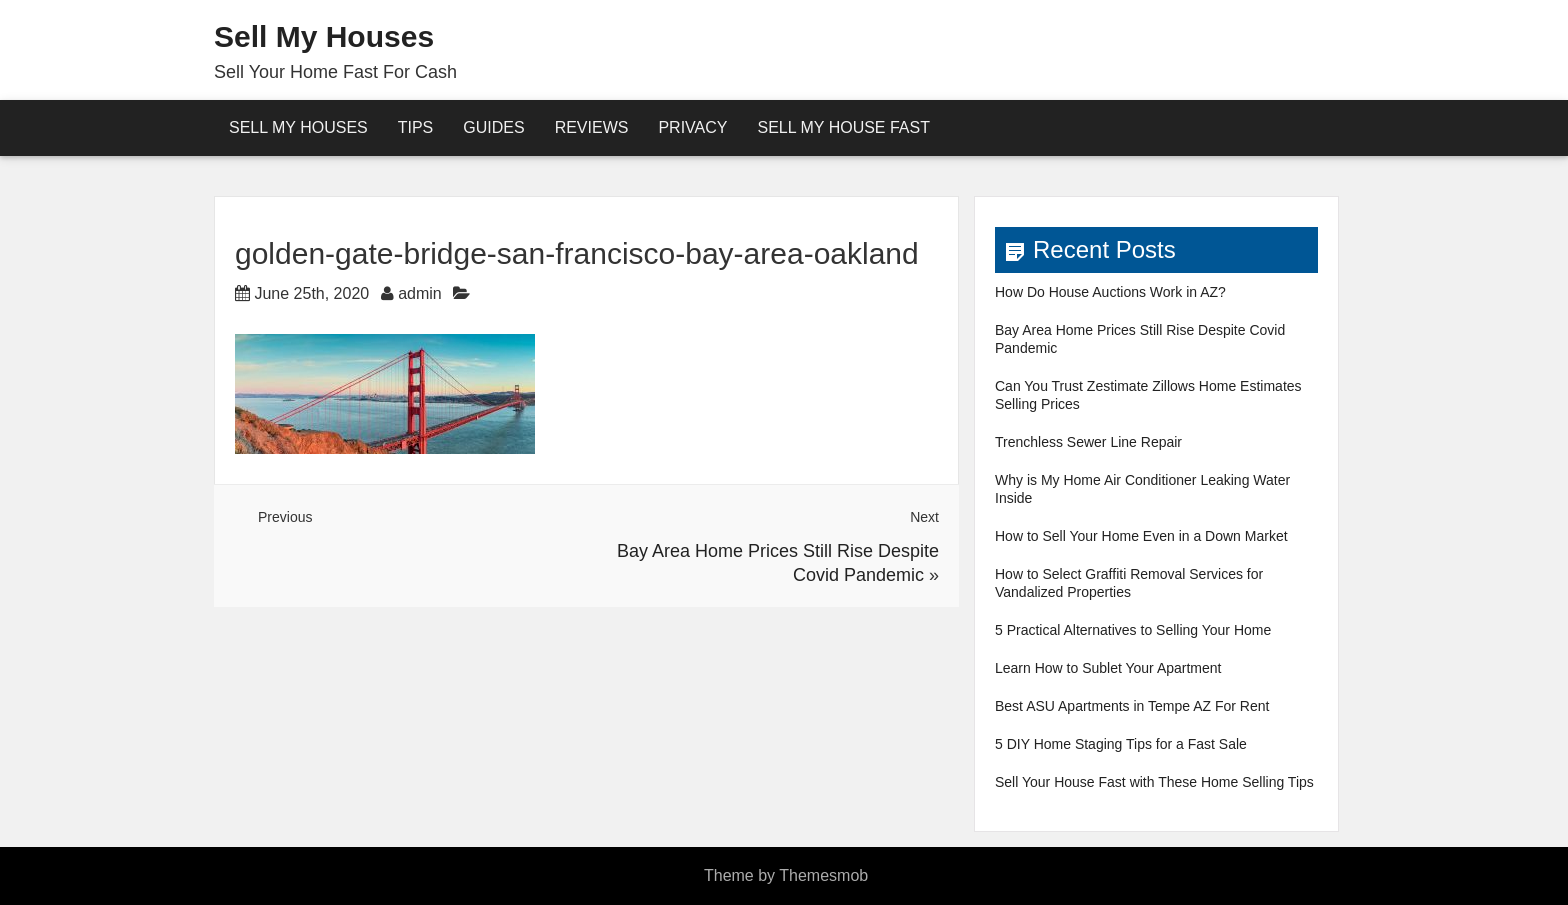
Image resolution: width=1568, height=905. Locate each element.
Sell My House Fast (843, 127)
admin (420, 293)
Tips (416, 127)
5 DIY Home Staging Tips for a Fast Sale (1121, 744)
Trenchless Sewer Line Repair (1088, 442)
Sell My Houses (324, 36)
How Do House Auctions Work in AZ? (1110, 292)
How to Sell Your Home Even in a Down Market (1141, 536)
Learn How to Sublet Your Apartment (1108, 668)
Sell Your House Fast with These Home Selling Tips (1154, 782)
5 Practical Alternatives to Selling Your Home (1133, 630)
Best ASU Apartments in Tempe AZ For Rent (1132, 706)
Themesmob (823, 875)
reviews (592, 127)
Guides (493, 127)
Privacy (692, 127)
